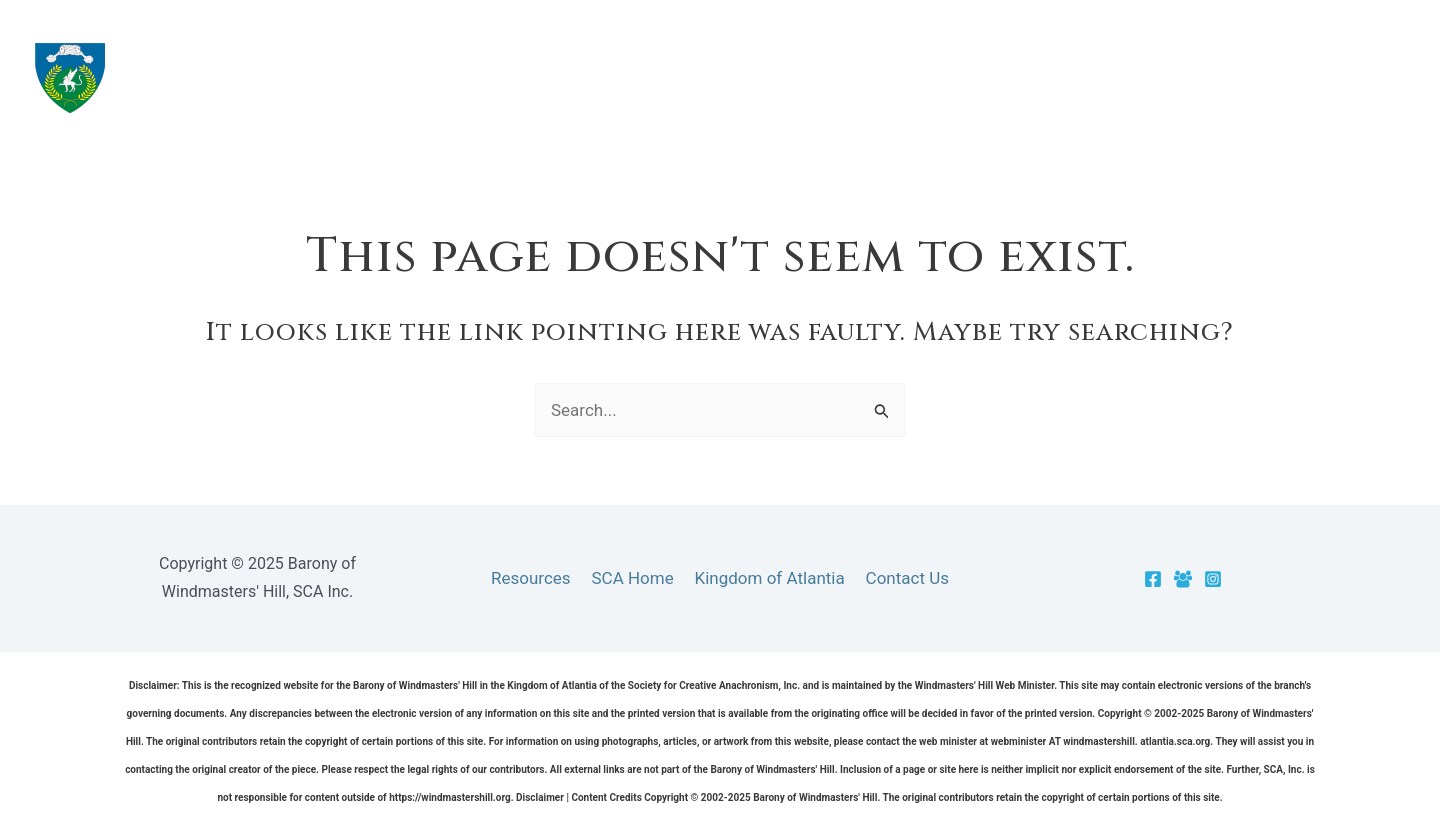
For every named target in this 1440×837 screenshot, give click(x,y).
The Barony (879, 77)
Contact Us (901, 578)
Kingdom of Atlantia (768, 578)
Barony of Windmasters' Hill (350, 77)
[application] (931, 77)
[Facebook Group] (1183, 579)
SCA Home (634, 578)
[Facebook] (1153, 579)
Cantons (1164, 77)
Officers (1292, 77)
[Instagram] (1213, 579)
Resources (1027, 77)
